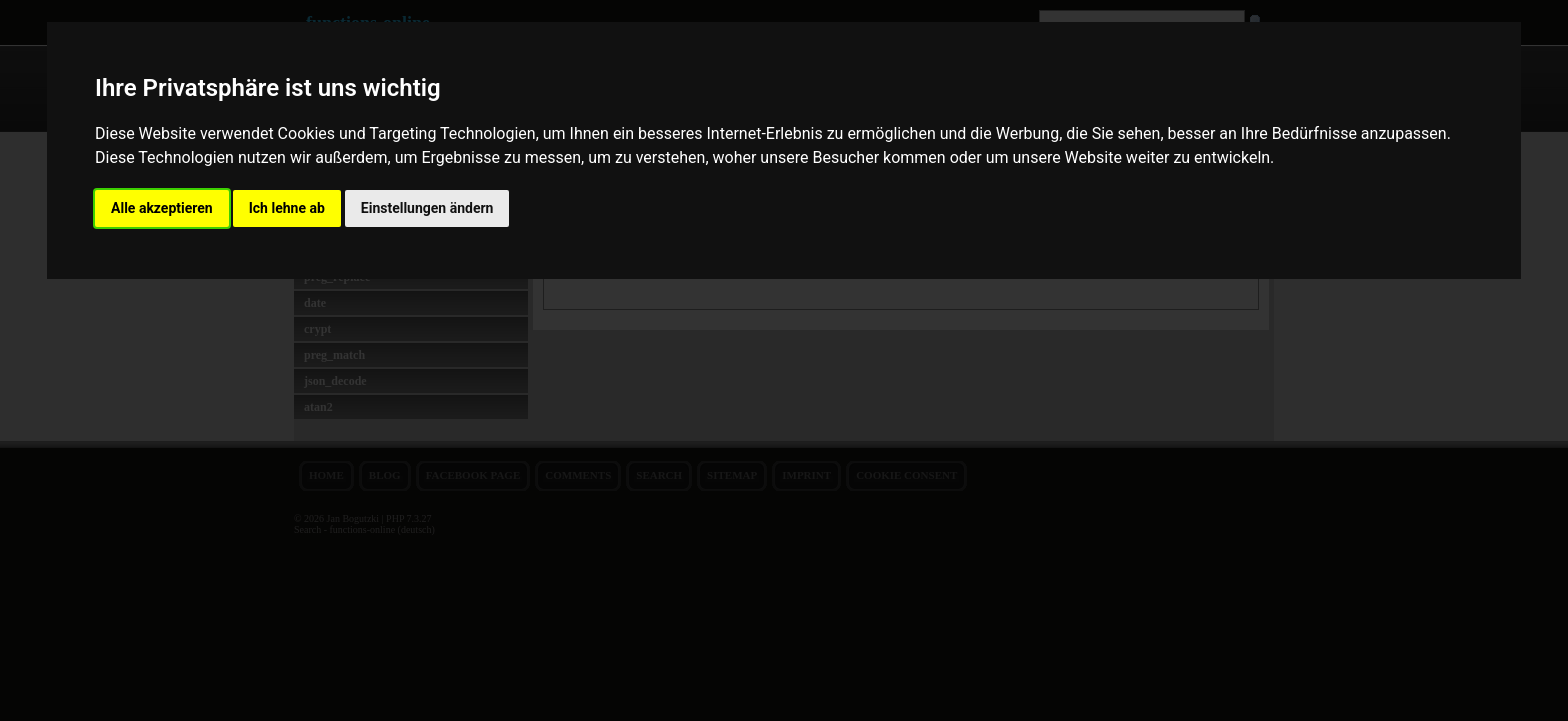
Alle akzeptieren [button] (162, 208)
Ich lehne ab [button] (287, 208)
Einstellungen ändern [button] (427, 208)
